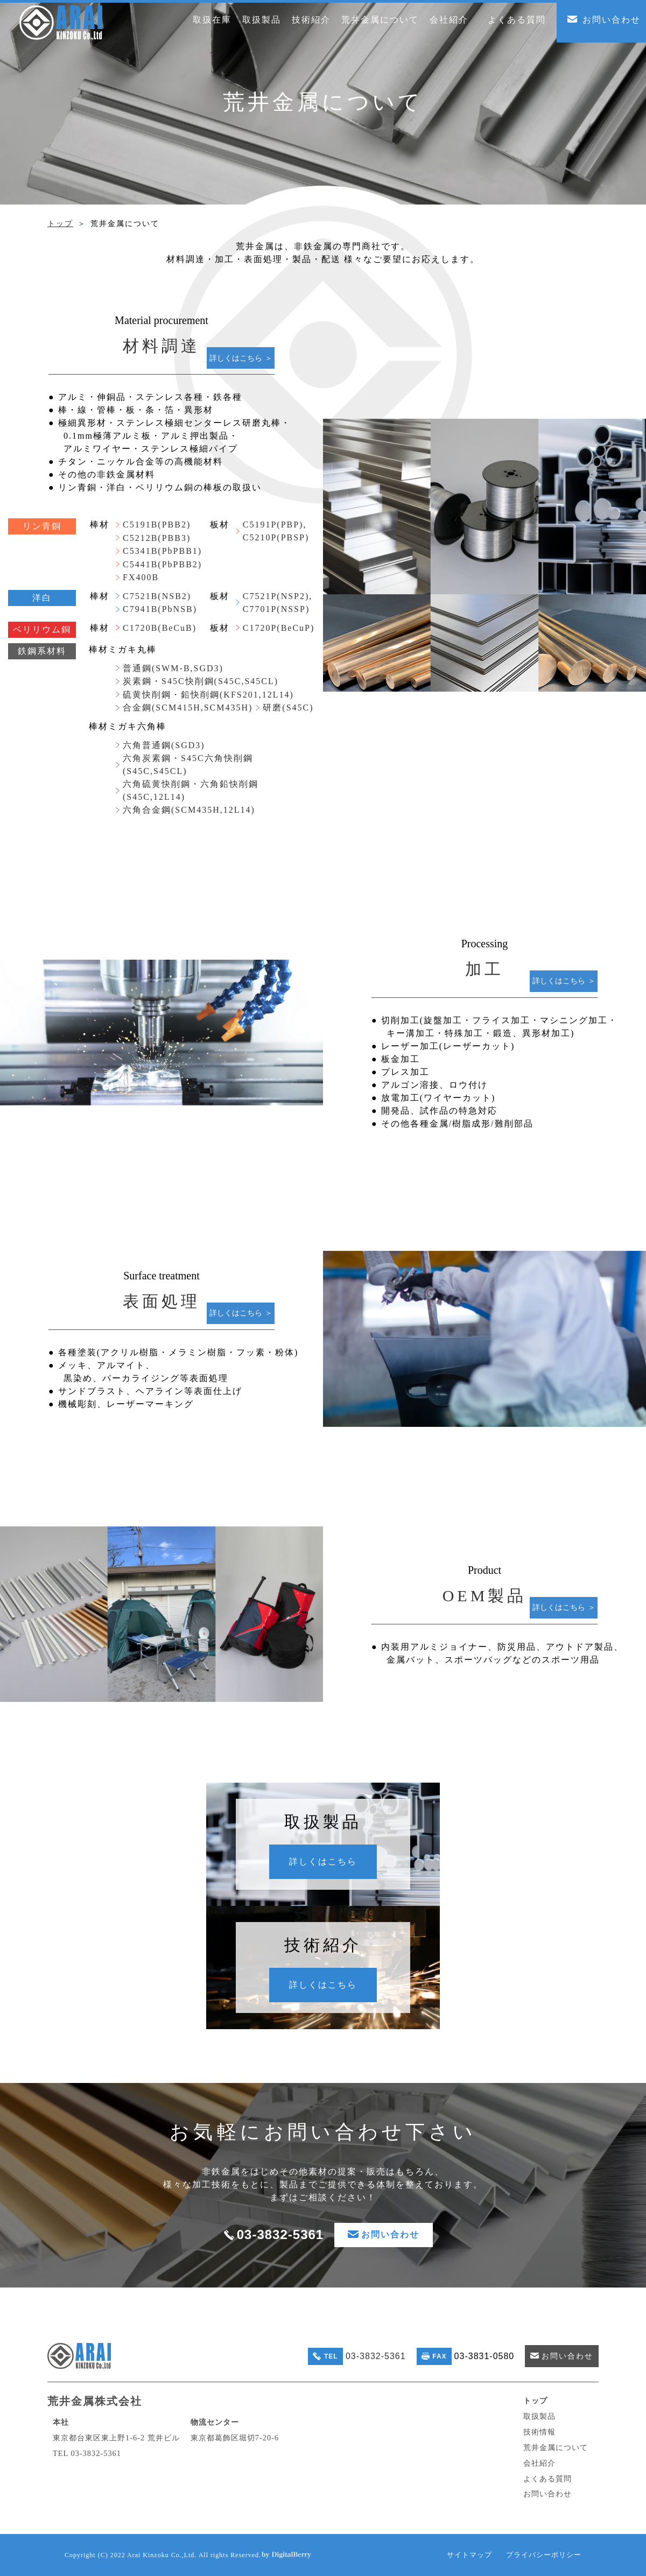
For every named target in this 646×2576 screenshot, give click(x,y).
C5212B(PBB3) (157, 538)
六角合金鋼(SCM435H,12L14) (189, 809)
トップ (60, 224)
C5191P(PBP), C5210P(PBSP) (276, 531)
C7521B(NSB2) (157, 596)
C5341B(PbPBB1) (162, 550)
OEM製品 (485, 1595)
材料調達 (161, 346)
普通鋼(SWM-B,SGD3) (173, 668)
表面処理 (161, 1301)
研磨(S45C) (288, 707)
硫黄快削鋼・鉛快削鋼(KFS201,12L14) (208, 694)
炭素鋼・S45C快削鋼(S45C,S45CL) (200, 681)
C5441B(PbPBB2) (162, 564)
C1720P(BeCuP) (279, 627)
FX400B (141, 577)
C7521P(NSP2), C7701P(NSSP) (278, 603)
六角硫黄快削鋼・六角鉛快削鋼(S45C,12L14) (190, 790)
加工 (484, 969)
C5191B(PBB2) (157, 524)
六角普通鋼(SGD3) (164, 745)
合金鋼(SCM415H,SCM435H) (187, 707)
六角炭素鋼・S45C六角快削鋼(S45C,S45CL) (188, 765)
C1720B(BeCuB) (159, 627)
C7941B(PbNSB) (160, 609)
